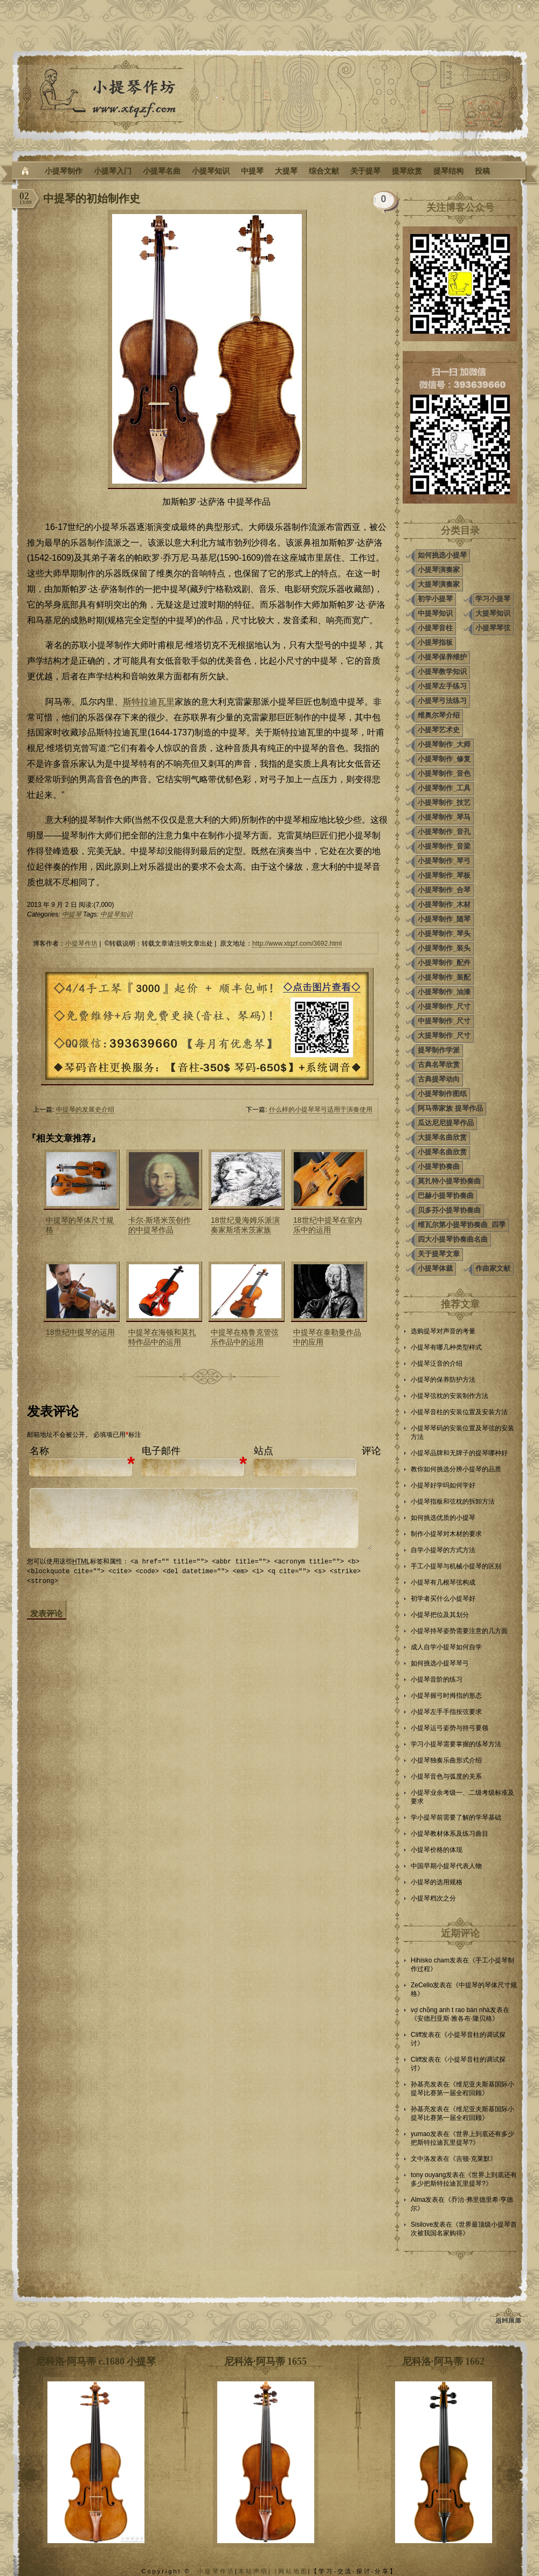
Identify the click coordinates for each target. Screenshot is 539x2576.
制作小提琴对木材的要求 (446, 1534)
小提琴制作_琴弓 (444, 861)
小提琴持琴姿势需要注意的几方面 (459, 1631)
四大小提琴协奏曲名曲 (453, 1239)
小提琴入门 (113, 171)
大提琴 (286, 171)
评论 (371, 1450)
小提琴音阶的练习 (436, 1679)
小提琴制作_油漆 (444, 992)
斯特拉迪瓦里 (149, 701)
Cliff (416, 2034)
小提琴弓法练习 (442, 701)
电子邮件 (161, 1450)
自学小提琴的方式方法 (443, 1550)
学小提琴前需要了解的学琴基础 (456, 1817)
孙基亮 (420, 2084)
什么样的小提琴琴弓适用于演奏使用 (320, 1109)
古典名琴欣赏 (439, 1064)
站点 (263, 1450)
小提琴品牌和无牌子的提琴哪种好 (459, 1453)
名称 (39, 1450)
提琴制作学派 (439, 1050)
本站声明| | (258, 2571)
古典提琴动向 (439, 1079)
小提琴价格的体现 (436, 1850)
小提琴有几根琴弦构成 (443, 1582)
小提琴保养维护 (442, 657)
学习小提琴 (492, 599)
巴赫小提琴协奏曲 (446, 1195)
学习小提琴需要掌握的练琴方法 (456, 1744)
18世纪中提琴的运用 (80, 1332)
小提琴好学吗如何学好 (443, 1485)
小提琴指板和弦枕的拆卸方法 (453, 1501)
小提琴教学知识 (442, 671)
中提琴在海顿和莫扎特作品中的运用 (162, 1337)
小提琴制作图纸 (442, 1094)
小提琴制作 (63, 171)
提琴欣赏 (407, 171)
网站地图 (293, 2571)
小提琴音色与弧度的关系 (446, 1776)
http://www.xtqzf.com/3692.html (297, 943)
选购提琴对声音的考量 (443, 1331)
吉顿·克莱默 (473, 2158)
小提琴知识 (211, 171)
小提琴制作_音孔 (444, 832)
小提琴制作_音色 (444, 773)
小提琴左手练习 (442, 686)
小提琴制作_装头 (444, 948)
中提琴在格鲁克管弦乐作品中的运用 (245, 1337)
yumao (420, 2134)
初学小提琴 (435, 599)
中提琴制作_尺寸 (444, 1021)
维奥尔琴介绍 (439, 715)
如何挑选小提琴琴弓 (440, 1663)
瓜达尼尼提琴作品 (446, 1123)
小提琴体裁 (435, 1268)
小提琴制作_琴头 (444, 933)
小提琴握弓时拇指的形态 (446, 1695)
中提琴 (252, 171)
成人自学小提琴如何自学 (446, 1647)
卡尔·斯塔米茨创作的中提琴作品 (159, 1225)
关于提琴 (365, 171)
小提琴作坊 (81, 943)
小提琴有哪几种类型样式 (446, 1347)
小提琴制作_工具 (444, 788)
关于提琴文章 (439, 1254)
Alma (418, 2199)
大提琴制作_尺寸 (444, 1035)
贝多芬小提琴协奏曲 (449, 1210)
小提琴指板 (435, 642)
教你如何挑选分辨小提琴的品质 (456, 1469)
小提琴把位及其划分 (440, 1614)
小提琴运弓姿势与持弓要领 (449, 1728)
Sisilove (422, 2224)
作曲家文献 (492, 1268)
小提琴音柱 (435, 628)
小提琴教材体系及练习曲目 (449, 1833)
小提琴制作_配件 (444, 963)
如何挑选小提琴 (442, 555)
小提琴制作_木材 (444, 904)
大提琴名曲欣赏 (442, 1137)
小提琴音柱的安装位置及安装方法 (459, 1412)
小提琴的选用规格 (436, 1882)
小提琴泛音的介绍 (436, 1363)
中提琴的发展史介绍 (85, 1109)
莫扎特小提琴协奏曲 (449, 1181)
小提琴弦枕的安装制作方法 (449, 1396)
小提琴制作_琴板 (444, 875)
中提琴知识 (116, 914)
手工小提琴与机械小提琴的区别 (456, 1566)
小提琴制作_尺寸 (444, 1006)
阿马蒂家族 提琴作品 (450, 1108)
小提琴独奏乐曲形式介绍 (446, 1760)
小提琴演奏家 (439, 570)
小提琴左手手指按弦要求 (446, 1712)
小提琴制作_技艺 (444, 802)
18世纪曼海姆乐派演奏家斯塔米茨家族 (245, 1225)
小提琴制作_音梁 (444, 846)
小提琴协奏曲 (439, 1166)
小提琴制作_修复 (444, 759)
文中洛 (420, 2158)
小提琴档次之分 (433, 1898)
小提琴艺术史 (439, 730)
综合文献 (324, 171)
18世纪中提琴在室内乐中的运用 (327, 1225)
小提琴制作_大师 (444, 744)
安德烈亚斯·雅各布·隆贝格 (454, 2018)
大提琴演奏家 (439, 584)
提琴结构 (448, 171)
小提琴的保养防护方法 (443, 1379)
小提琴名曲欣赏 (442, 1152)
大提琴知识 (492, 613)
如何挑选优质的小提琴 (443, 1517)
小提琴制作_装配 (444, 977)
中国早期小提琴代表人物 (446, 1866)
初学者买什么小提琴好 (443, 1598)
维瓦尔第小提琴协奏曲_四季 (462, 1225)
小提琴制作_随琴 (444, 919)
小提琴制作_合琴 (444, 890)
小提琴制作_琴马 (444, 817)
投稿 (482, 171)
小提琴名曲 (162, 171)
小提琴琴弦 (492, 628)
